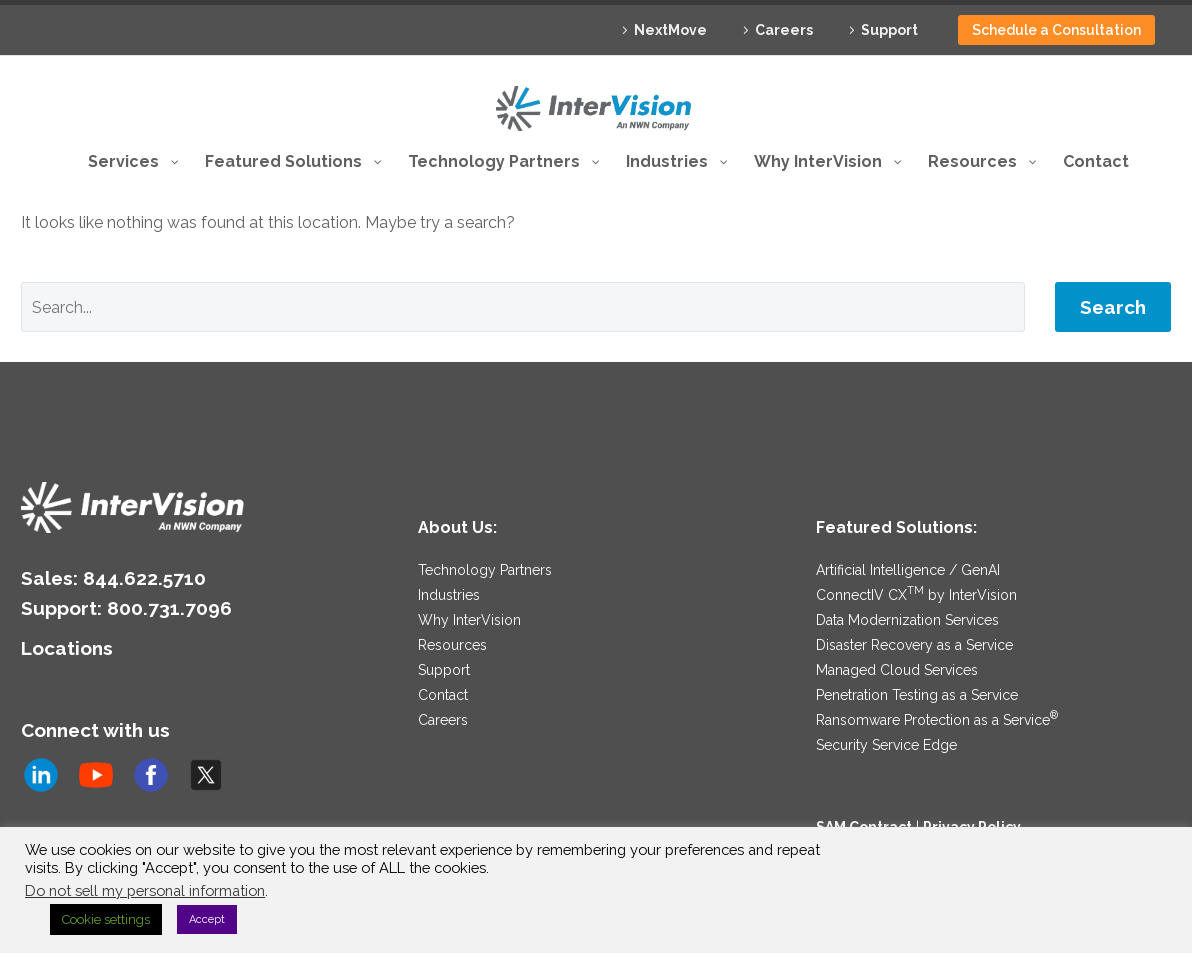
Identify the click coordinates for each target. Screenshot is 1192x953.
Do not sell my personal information (145, 890)
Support (889, 30)
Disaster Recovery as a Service (914, 583)
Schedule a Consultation (1056, 30)
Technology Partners (485, 508)
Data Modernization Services (907, 558)
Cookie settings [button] (106, 919)
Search (1113, 245)
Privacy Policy (972, 765)
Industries (449, 533)
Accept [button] (207, 919)
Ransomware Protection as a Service (937, 658)
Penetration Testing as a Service (917, 633)
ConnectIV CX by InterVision (916, 533)
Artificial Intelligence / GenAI (908, 508)
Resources (452, 583)
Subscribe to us (105, 785)
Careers (784, 30)
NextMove (670, 30)
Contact (443, 633)
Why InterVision (469, 558)
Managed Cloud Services (897, 608)
